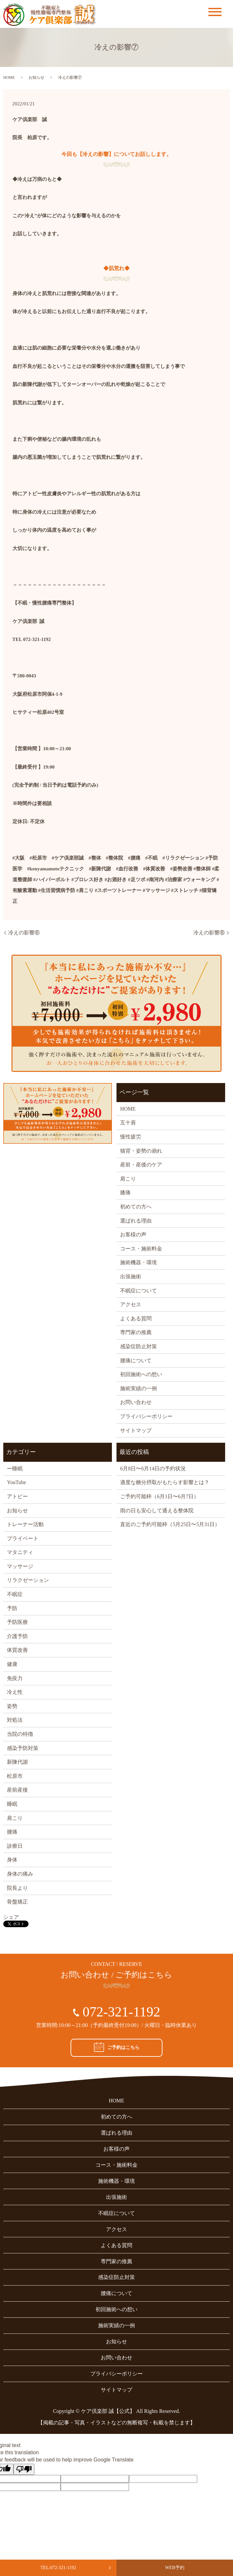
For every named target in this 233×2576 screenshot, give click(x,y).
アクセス (130, 1304)
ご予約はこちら (116, 2047)
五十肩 (128, 1122)
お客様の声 (133, 1234)
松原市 (15, 1776)
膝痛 (125, 1192)
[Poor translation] (23, 2469)
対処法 (15, 1720)
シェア (11, 1917)
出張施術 (130, 1276)
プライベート (22, 1538)
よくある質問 (136, 1318)
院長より (17, 1888)
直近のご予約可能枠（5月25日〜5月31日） (170, 1524)
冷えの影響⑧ (209, 932)
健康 (12, 1664)
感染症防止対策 (138, 1346)
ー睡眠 (15, 1468)
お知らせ (36, 77)
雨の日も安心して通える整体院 (157, 1510)
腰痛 (12, 1832)
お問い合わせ (136, 1402)
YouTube (16, 1482)
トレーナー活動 (25, 1524)
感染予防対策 (22, 1748)
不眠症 (15, 1594)
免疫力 (15, 1678)
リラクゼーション (28, 1580)
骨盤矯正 (17, 1902)
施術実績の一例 (138, 1388)
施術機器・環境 (138, 1262)
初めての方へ (136, 1206)
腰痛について (136, 1360)
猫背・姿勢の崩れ (141, 1151)
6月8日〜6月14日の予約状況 (153, 1468)
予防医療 (17, 1622)
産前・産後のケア (141, 1164)
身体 (12, 1860)
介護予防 (17, 1636)
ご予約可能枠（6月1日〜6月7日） (159, 1496)
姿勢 (12, 1706)
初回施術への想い (141, 1374)
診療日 (15, 1846)
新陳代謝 (17, 1762)
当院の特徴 (20, 1734)
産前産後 (17, 1790)
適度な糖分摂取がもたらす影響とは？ (164, 1482)
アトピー (17, 1496)
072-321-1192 (121, 2011)
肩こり (128, 1179)
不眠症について (138, 1290)
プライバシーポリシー (146, 1416)
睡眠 (12, 1804)
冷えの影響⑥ (24, 932)
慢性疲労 (130, 1136)
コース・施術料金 (141, 1248)
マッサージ (20, 1566)
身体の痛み (20, 1874)
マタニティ (20, 1552)
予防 (12, 1608)
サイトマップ (136, 1430)
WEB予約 (174, 2567)
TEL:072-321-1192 (58, 2567)
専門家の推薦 (136, 1332)
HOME (9, 77)
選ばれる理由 (136, 1221)
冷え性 (15, 1692)
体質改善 (17, 1650)
